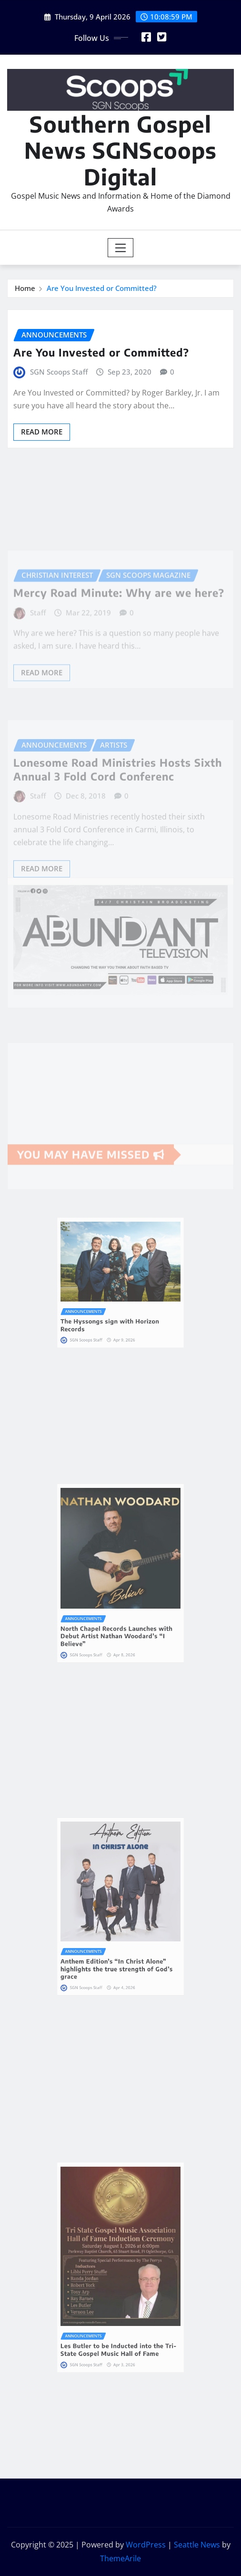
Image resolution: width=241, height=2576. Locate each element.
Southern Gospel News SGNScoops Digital (120, 150)
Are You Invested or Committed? (102, 288)
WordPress (146, 2544)
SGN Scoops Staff (59, 371)
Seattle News (197, 2544)
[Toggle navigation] (121, 247)
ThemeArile (120, 2558)
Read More (41, 431)
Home (25, 288)
